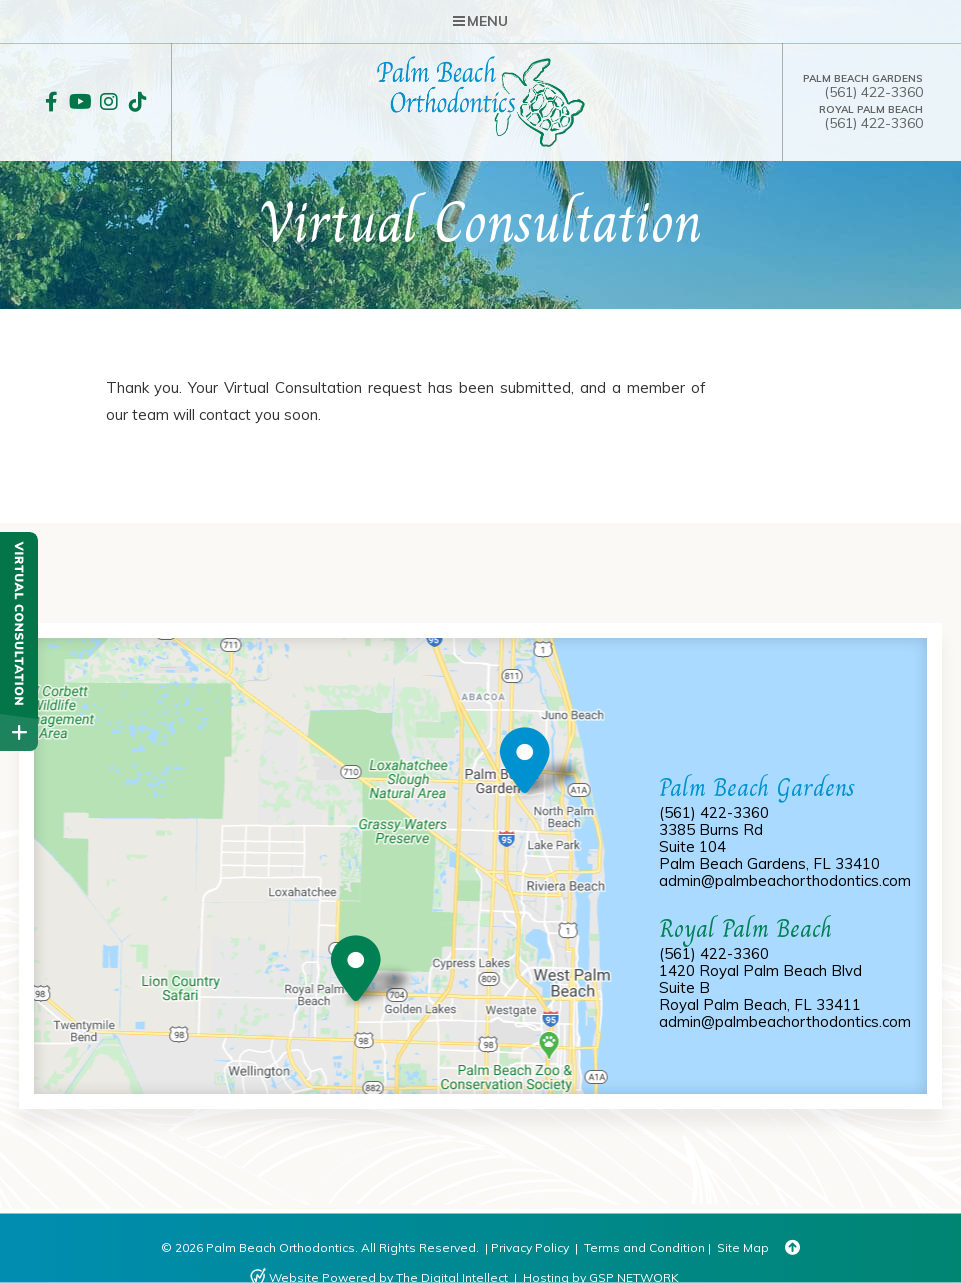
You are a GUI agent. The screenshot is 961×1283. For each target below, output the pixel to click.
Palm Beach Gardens (863, 79)
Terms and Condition (644, 1247)
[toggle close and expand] (19, 732)
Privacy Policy (530, 1247)
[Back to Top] (792, 1248)
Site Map (743, 1247)
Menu (481, 21)
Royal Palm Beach (871, 110)
